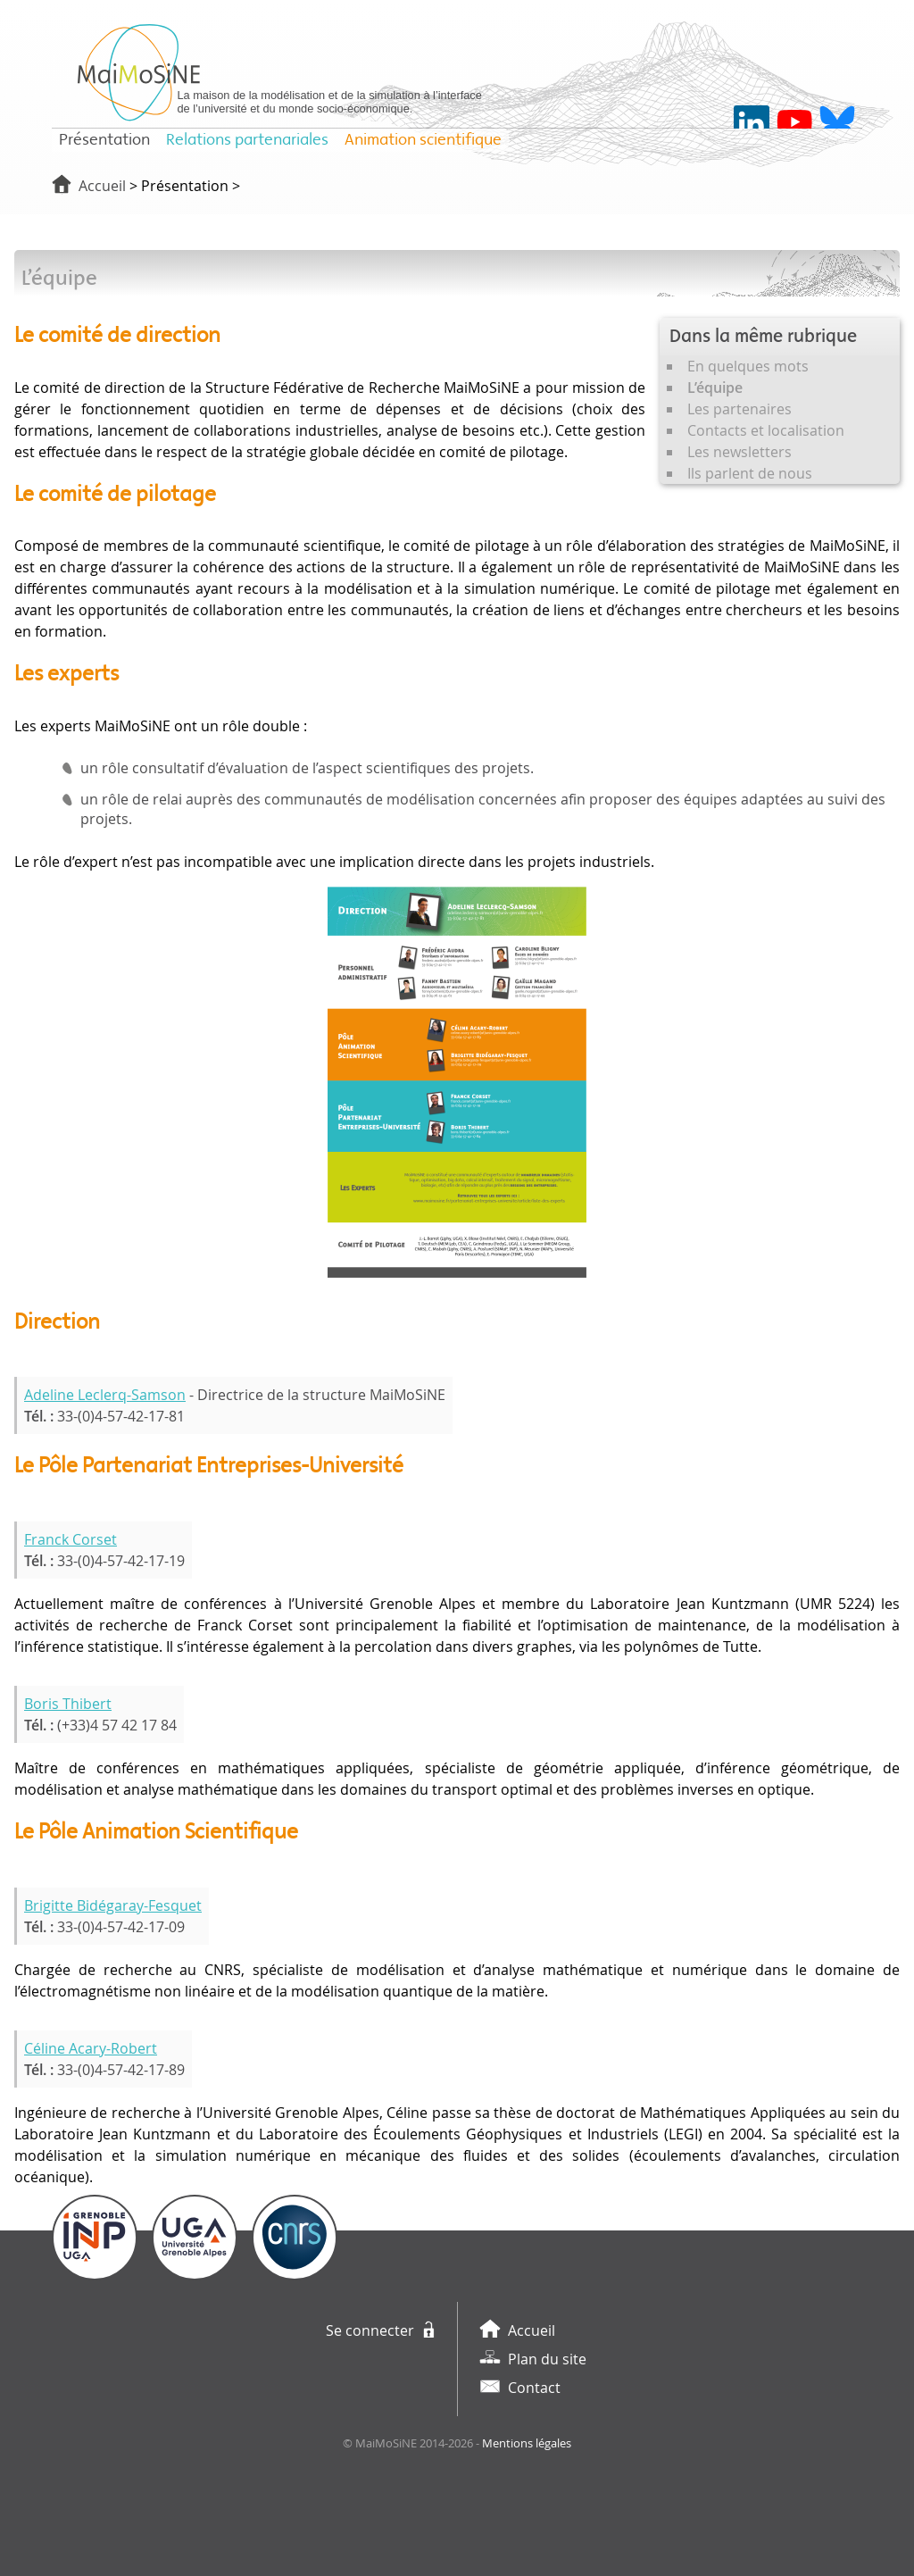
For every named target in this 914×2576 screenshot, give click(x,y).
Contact (534, 2387)
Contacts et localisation (765, 430)
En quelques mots (748, 366)
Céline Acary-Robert (90, 2048)
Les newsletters (739, 452)
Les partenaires (739, 409)
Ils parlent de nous (749, 473)
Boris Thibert (68, 1703)
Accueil (102, 186)
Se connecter (370, 2330)
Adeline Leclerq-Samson (105, 1395)
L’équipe (715, 387)
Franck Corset (70, 1539)
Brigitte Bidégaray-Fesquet (113, 1905)
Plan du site (547, 2359)
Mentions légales (526, 2443)
